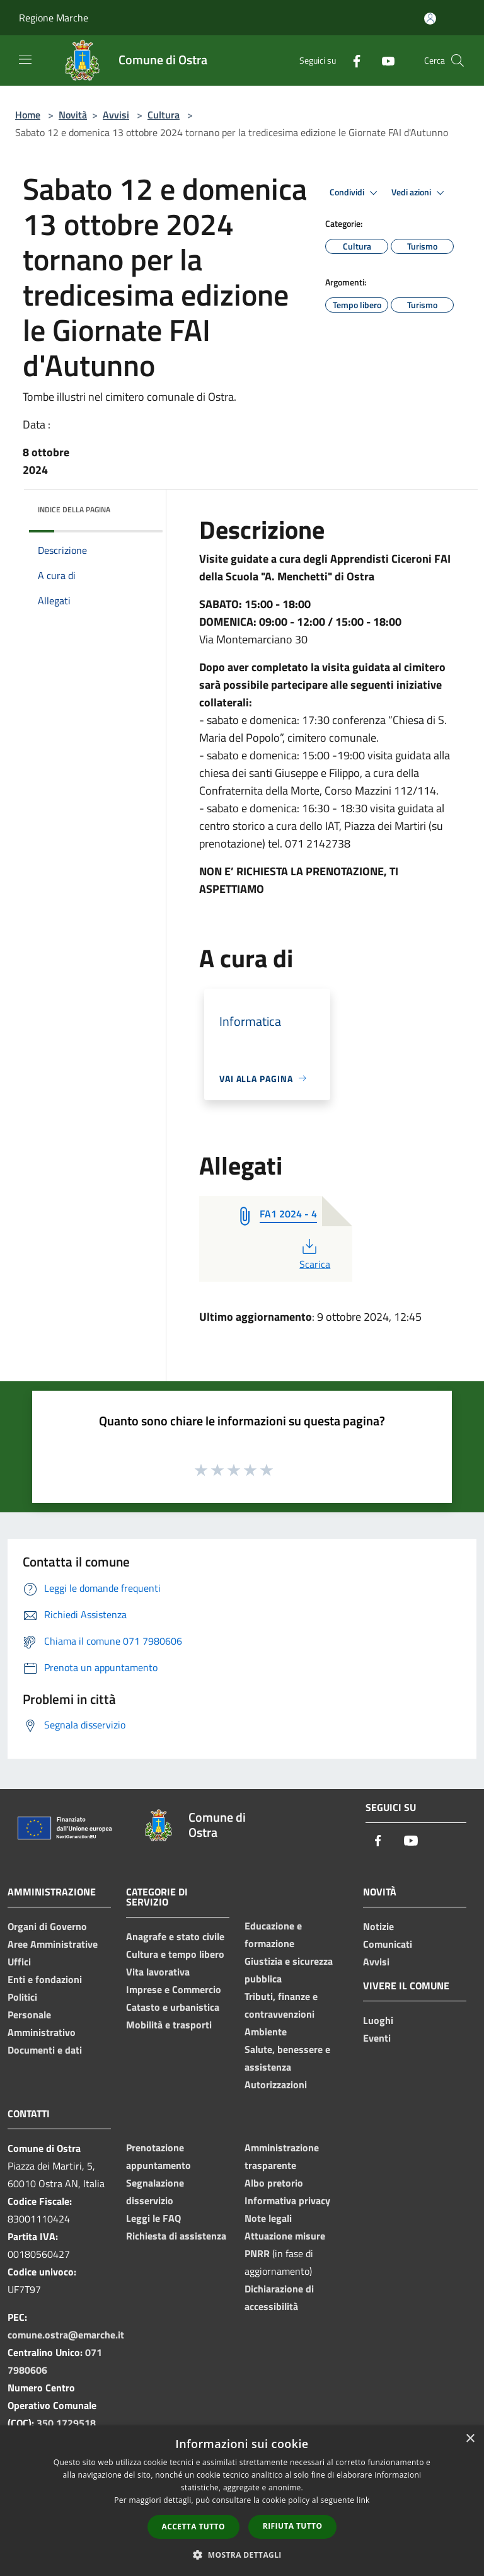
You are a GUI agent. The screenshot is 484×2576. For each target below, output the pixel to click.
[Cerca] (457, 60)
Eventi (377, 2037)
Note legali (268, 2218)
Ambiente (266, 2031)
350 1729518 (66, 2422)
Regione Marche (53, 17)
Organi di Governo (47, 1926)
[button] (242, 2554)
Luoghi (378, 2020)
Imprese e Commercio (173, 1989)
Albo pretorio (274, 2182)
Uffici (19, 1961)
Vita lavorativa (158, 1971)
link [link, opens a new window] (363, 2500)
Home (27, 114)
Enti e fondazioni (45, 1979)
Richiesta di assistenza (176, 2235)
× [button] (470, 2439)
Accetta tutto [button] (193, 2526)
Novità (73, 114)
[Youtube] (383, 60)
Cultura (163, 114)
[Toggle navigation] (25, 59)
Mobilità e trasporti (169, 2024)
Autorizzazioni (276, 2084)
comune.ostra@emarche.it (66, 2334)
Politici (22, 1996)
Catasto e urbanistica (172, 2007)
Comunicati (387, 1944)
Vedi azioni (419, 192)
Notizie (378, 1926)
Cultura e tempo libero (175, 1954)
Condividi (355, 192)
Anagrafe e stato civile (175, 1936)
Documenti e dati (45, 2049)
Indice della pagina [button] (74, 509)
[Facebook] (351, 60)
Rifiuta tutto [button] (293, 2526)
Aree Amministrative (53, 1944)
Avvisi (116, 114)
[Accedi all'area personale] (430, 18)
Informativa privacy (287, 2200)
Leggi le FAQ (153, 2218)
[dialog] (242, 2500)
